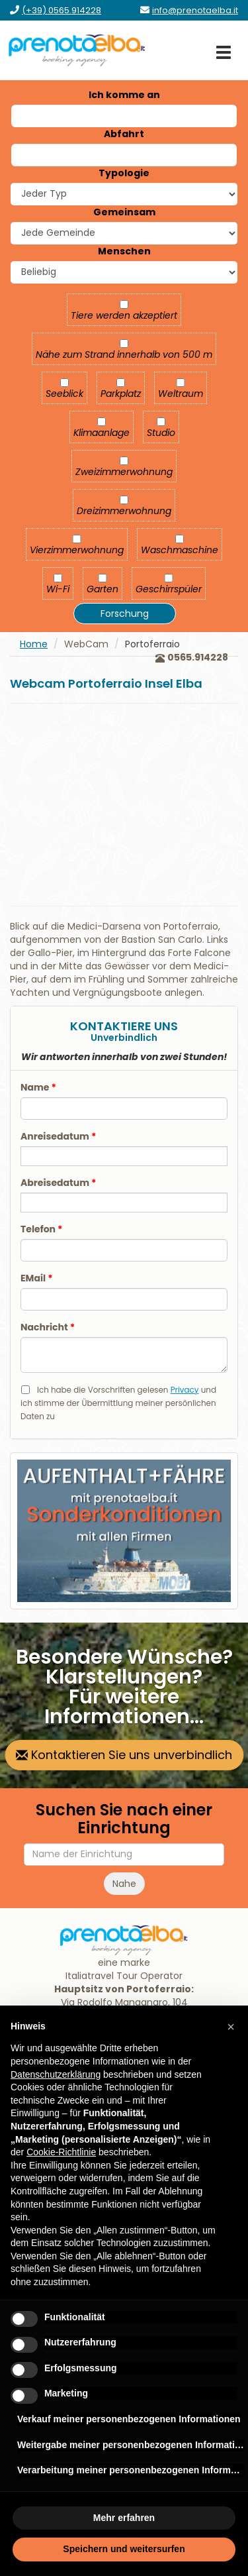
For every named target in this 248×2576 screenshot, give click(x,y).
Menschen (124, 251)
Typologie (124, 173)
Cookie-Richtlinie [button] (61, 2152)
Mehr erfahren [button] (124, 2517)
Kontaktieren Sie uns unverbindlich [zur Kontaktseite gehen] (124, 1754)
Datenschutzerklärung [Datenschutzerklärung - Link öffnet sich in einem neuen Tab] (56, 2074)
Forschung (125, 613)
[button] (230, 2026)
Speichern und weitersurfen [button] (124, 2549)
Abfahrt (124, 133)
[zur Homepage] (77, 50)
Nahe (124, 1883)
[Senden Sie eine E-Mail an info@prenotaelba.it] (195, 10)
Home (34, 644)
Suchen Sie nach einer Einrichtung (124, 1819)
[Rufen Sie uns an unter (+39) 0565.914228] (61, 10)
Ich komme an (124, 94)
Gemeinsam (124, 212)
